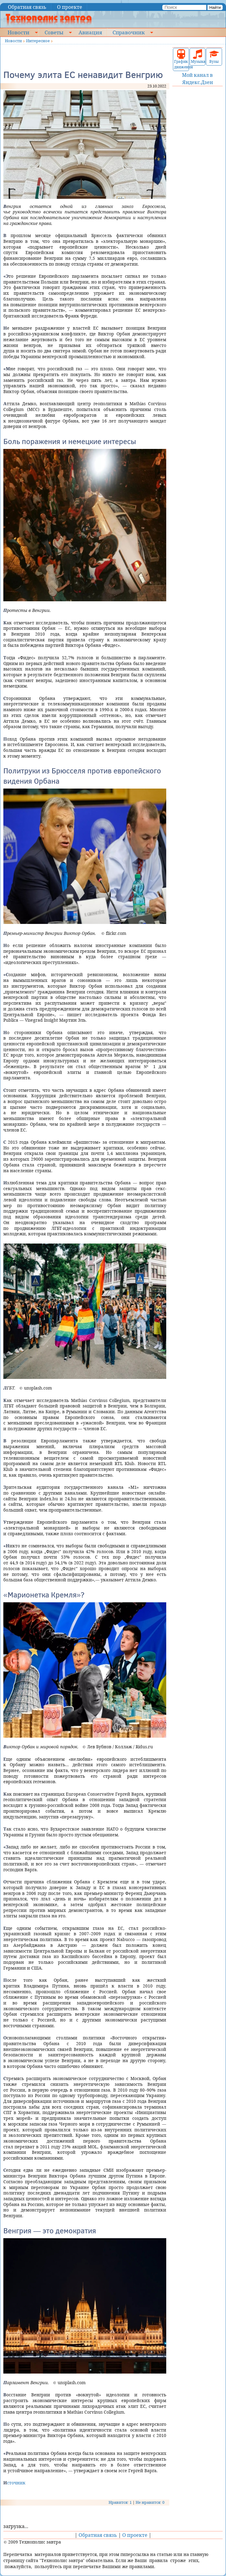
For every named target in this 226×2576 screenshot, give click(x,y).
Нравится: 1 (120, 2502)
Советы (54, 32)
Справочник (129, 32)
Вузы (214, 56)
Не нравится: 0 (150, 2502)
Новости (18, 32)
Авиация (90, 32)
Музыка (197, 56)
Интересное (38, 40)
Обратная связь (27, 7)
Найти (215, 7)
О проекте (69, 7)
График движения (181, 59)
